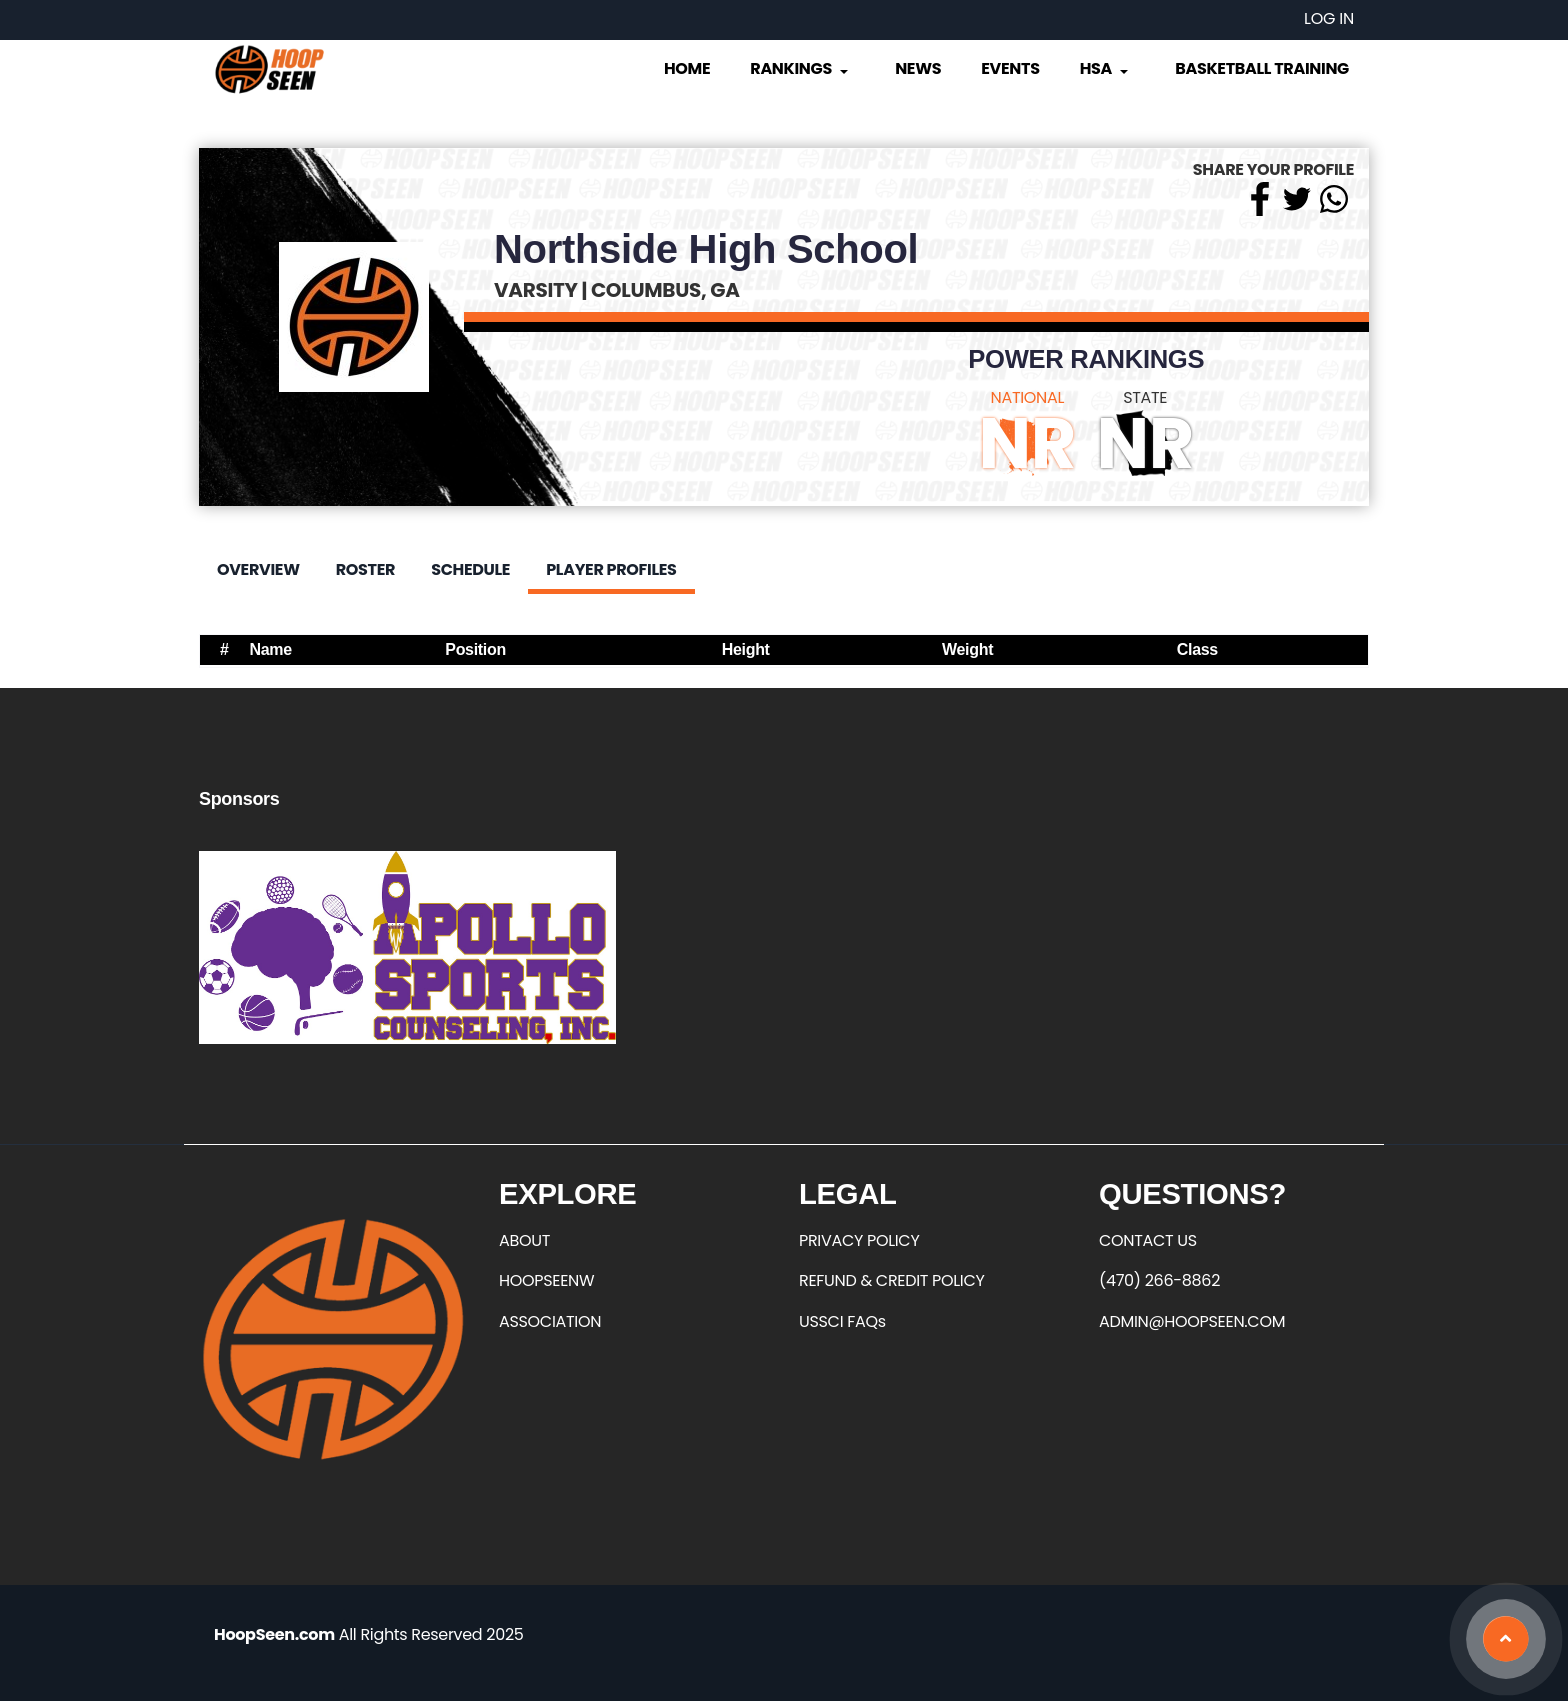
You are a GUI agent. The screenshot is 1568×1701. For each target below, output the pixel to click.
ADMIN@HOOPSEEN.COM (1192, 1321)
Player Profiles (611, 569)
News (918, 68)
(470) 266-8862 (1159, 1280)
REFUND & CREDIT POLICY (892, 1280)
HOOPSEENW (546, 1280)
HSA (1106, 68)
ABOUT (524, 1240)
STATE (1145, 397)
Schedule (470, 569)
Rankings (800, 68)
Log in (1329, 18)
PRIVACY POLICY (859, 1240)
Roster (365, 569)
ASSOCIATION (550, 1321)
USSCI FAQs (842, 1321)
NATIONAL (1028, 397)
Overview (258, 569)
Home (687, 68)
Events (1010, 68)
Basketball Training (1262, 68)
